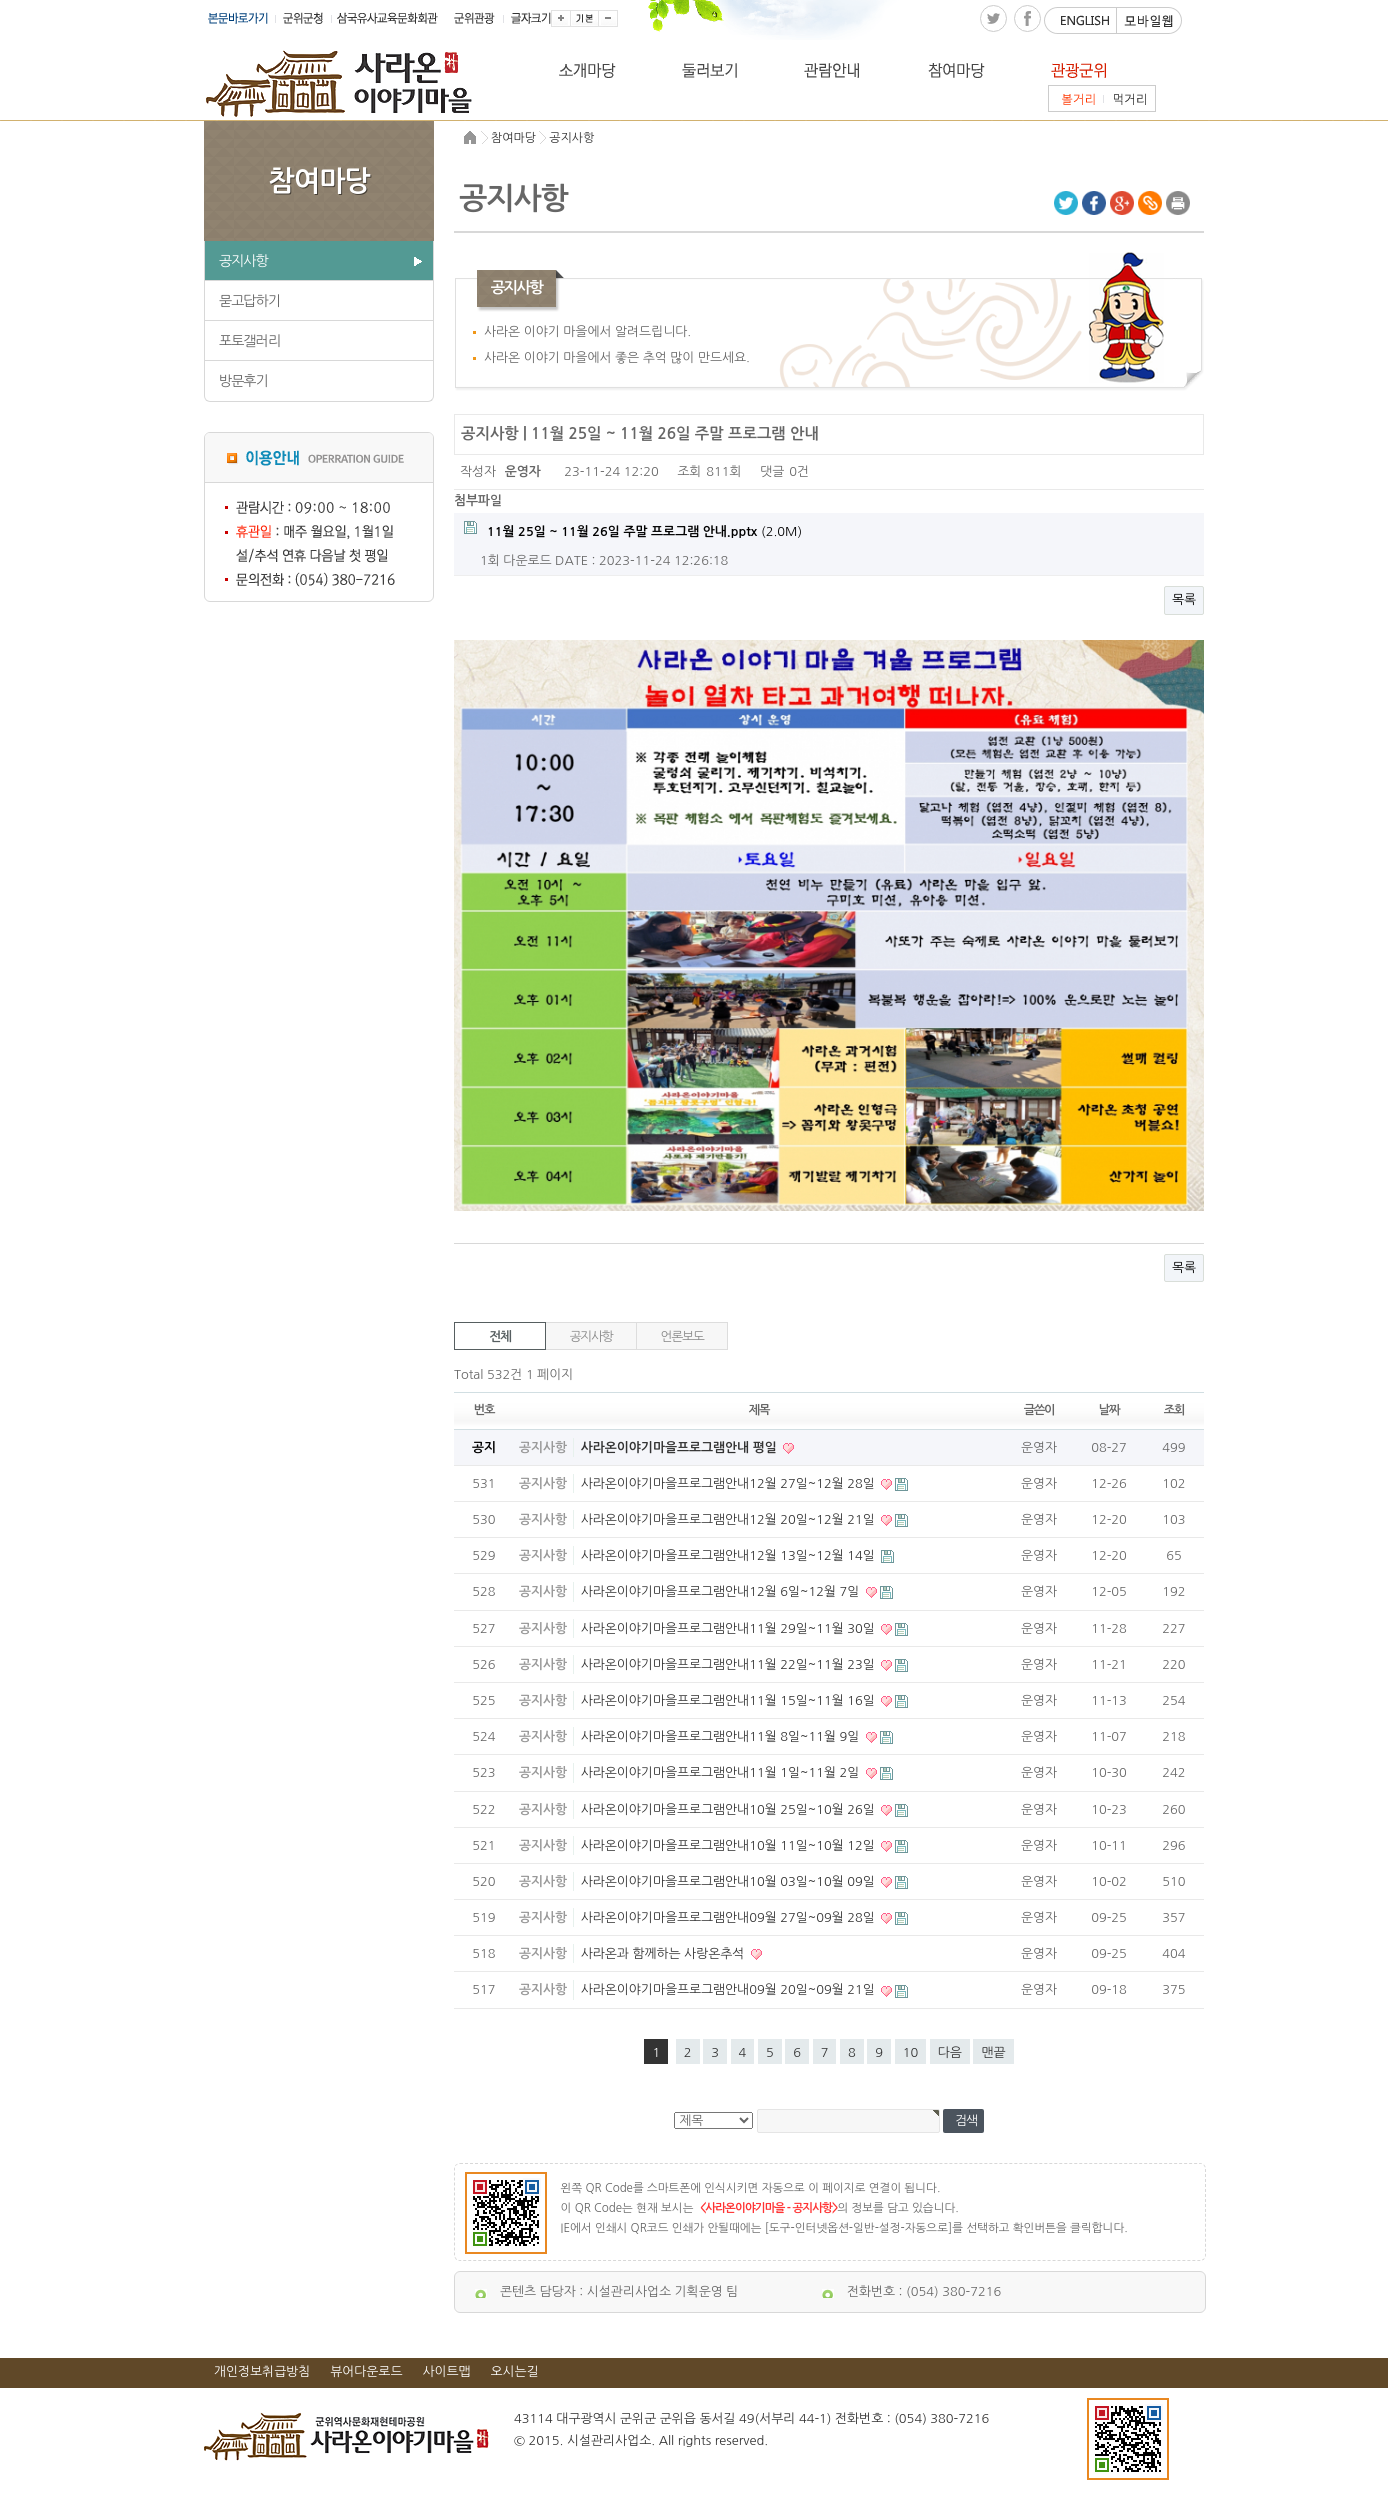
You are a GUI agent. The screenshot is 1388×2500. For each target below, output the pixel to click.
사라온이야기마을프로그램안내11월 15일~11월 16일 (730, 1700)
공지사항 (243, 261)
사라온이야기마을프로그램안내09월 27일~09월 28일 (730, 1917)
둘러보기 (740, 70)
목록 (1184, 599)
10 (911, 2052)
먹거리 (1129, 98)
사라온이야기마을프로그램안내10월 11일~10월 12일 (730, 1845)
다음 (950, 2052)
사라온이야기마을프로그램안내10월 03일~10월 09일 (730, 1881)
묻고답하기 (249, 301)
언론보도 (682, 1336)
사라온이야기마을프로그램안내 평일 (681, 1447)
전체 (500, 1336)
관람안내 (863, 70)
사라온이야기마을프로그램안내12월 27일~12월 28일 (730, 1483)
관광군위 (1109, 70)
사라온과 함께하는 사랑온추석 (664, 1953)
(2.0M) (633, 529)
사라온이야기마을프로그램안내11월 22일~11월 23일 (730, 1664)
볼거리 (1075, 98)
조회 (1174, 1410)
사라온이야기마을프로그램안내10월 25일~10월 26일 (730, 1809)
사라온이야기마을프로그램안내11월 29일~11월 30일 (730, 1628)
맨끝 (993, 2052)
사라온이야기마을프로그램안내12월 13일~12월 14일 (730, 1555)
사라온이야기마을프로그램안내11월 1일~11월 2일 (722, 1772)
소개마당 (617, 70)
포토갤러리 (249, 341)
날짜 (1109, 1410)
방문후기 (243, 381)
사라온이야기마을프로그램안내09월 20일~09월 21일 (730, 1989)
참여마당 (986, 70)
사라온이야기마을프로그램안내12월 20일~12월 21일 (730, 1519)
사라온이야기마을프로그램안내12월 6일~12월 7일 (722, 1591)
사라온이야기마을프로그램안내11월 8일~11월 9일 (722, 1736)
